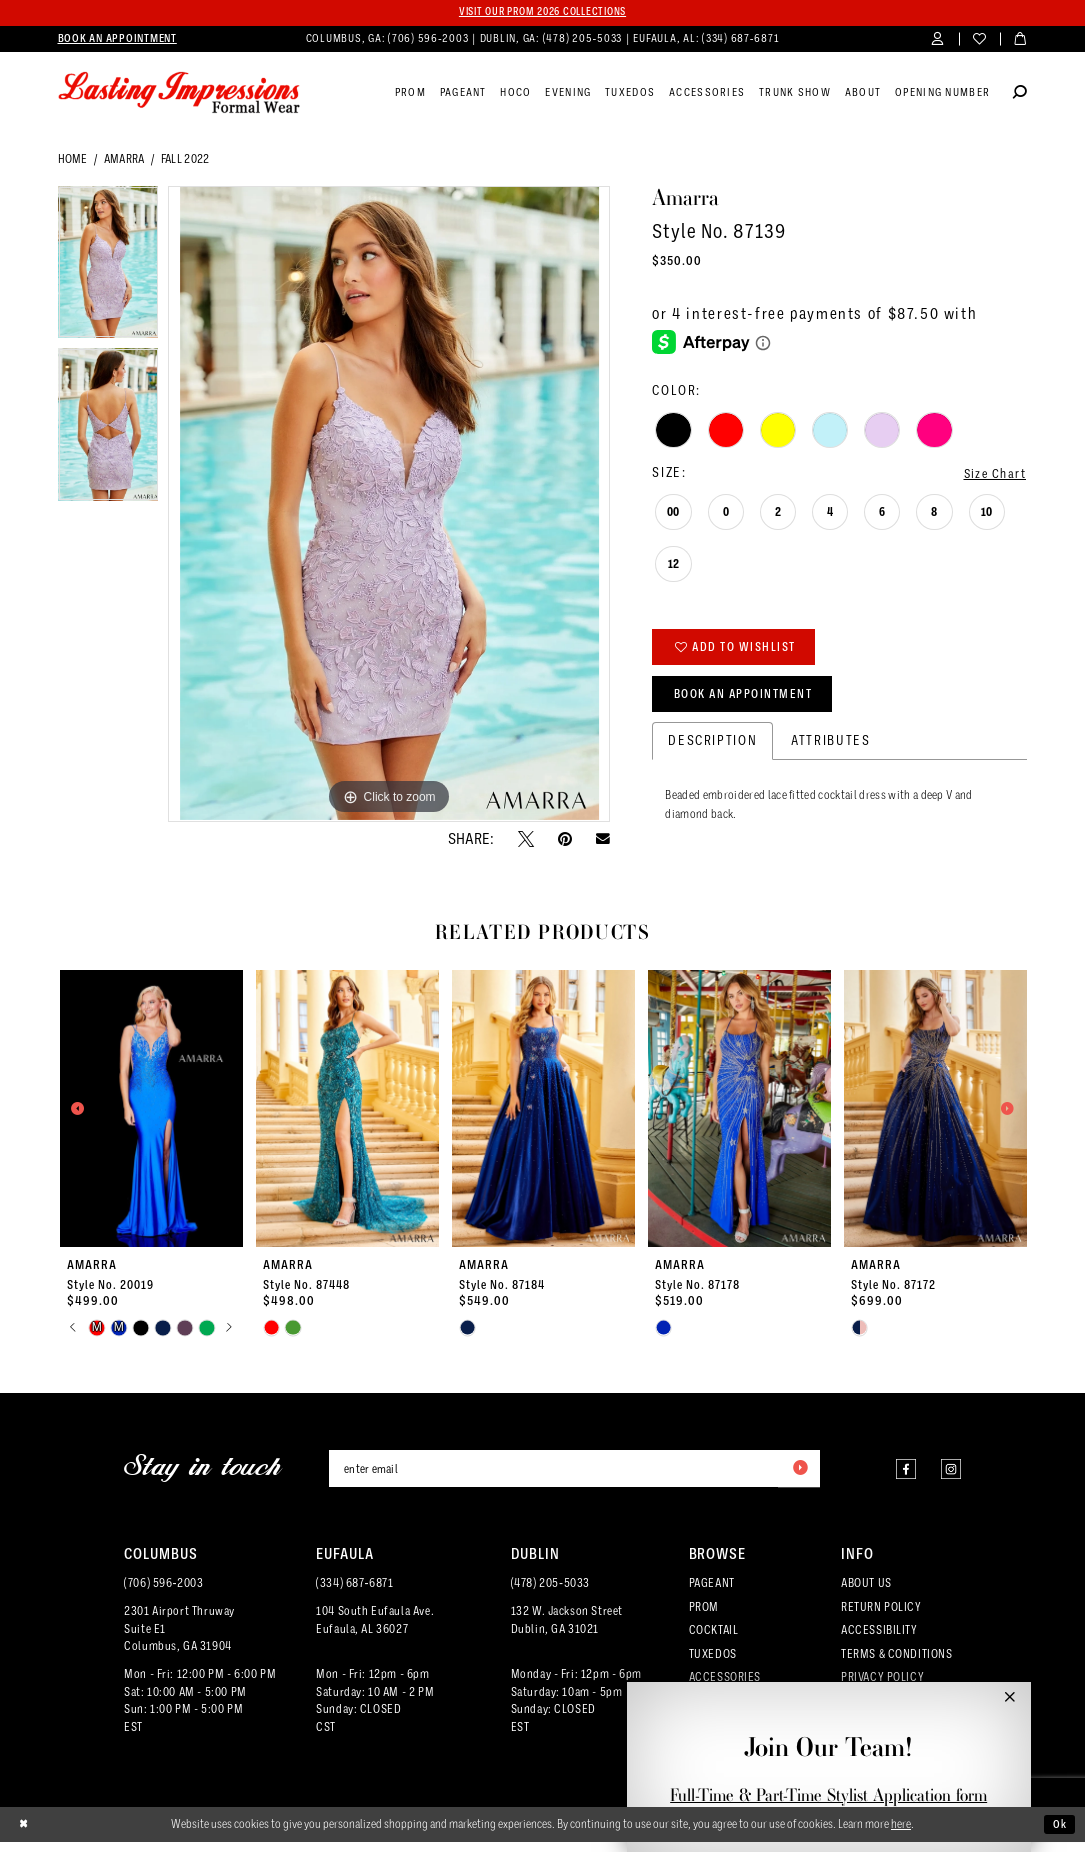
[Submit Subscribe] (798, 1478)
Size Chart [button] (992, 474)
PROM (704, 1617)
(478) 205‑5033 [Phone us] (584, 39)
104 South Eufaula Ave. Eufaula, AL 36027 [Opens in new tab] (375, 1630)
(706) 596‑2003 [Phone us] (429, 39)
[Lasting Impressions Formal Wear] (179, 94)
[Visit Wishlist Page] (979, 40)
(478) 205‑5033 (550, 1593)
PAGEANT (712, 1593)
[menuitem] (117, 40)
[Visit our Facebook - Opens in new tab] (898, 1477)
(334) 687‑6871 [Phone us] (740, 39)
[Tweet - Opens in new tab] (526, 840)
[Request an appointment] (117, 40)
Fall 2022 (185, 160)
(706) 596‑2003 (163, 1593)
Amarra (124, 160)
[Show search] (1020, 95)
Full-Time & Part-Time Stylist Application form (828, 1795)
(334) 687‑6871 (354, 1593)
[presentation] (152, 1116)
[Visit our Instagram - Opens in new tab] (948, 1477)
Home (73, 160)
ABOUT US (866, 1593)
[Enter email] (574, 1478)
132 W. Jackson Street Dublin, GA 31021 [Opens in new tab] (567, 1630)
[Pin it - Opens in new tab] (565, 840)
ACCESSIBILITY (879, 1640)
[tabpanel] (108, 268)
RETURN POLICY (881, 1617)
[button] (938, 40)
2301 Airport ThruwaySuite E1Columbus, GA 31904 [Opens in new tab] (179, 1639)
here (901, 1833)
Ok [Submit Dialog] (1059, 1834)
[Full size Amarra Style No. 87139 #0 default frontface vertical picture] (389, 505)
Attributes (830, 748)
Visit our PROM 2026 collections (542, 12)
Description (712, 748)
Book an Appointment (750, 700)
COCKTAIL (714, 1640)
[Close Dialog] (24, 1834)
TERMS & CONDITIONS (897, 1664)
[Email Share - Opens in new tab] (603, 840)
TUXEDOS (713, 1664)
